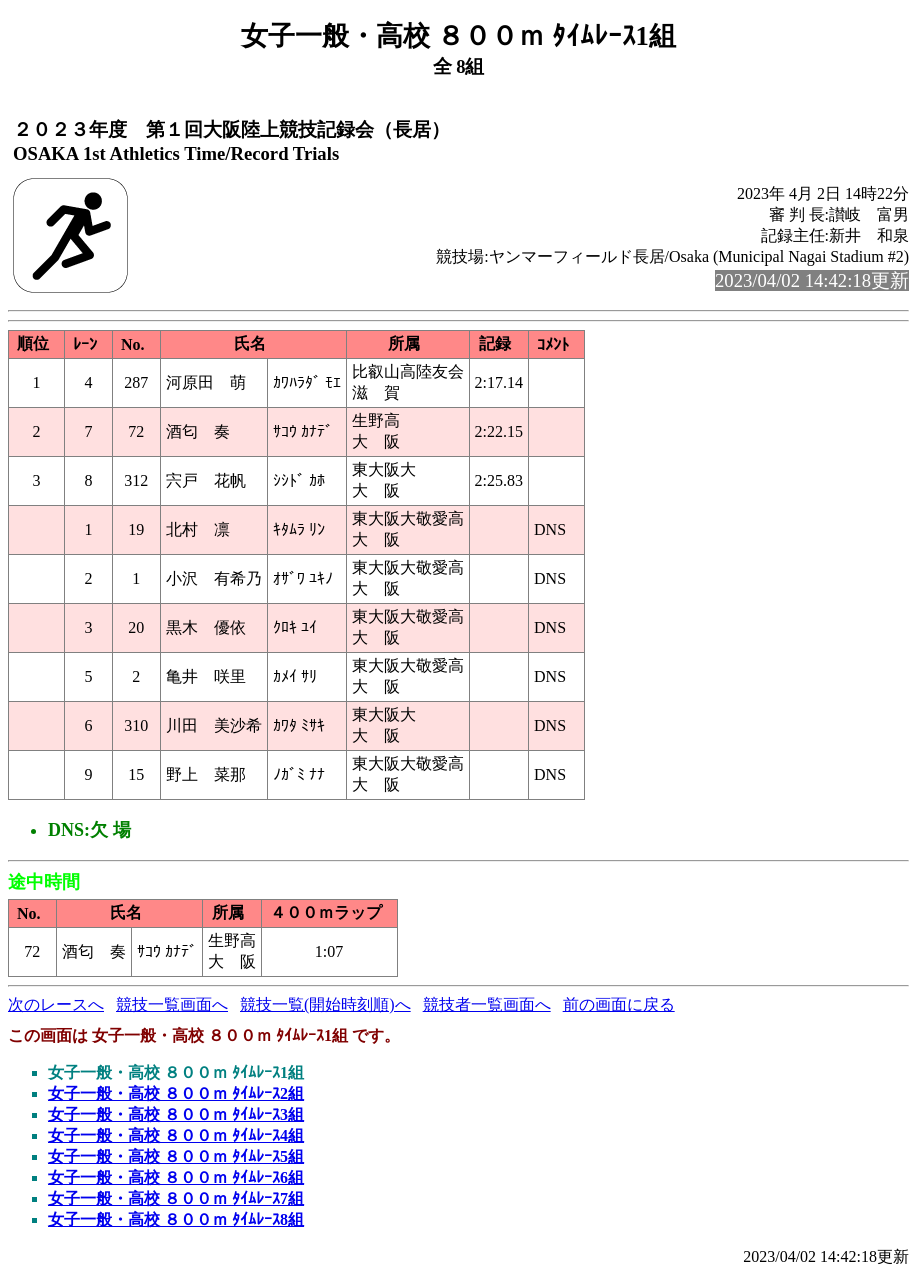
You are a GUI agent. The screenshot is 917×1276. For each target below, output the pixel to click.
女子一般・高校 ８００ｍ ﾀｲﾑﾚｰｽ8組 (176, 1219)
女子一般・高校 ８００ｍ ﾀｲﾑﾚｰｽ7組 (176, 1198)
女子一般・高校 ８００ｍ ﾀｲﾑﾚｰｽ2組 (176, 1093)
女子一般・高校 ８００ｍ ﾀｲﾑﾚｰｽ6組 (176, 1177)
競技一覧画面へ (172, 1004)
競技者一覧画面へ (487, 1004)
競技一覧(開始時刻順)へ (325, 1004)
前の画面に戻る (619, 1004)
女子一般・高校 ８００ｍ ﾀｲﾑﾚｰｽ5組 (176, 1156)
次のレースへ (56, 1004)
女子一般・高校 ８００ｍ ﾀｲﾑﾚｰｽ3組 (176, 1114)
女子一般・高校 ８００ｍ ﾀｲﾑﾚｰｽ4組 (176, 1135)
